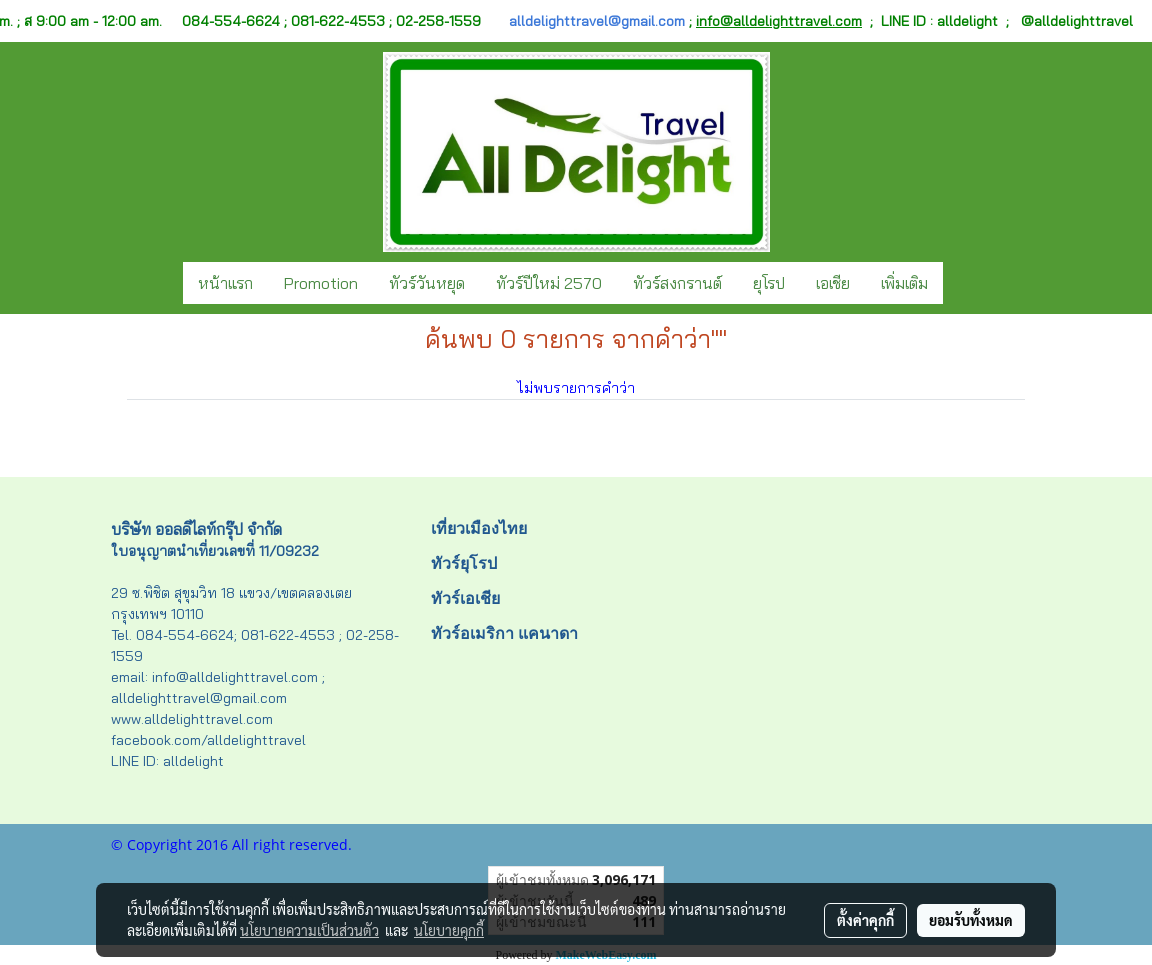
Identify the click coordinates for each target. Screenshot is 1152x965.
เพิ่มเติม (904, 283)
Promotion (321, 283)
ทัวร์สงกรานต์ (677, 283)
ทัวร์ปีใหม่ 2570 (549, 283)
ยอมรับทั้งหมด (971, 920)
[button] (961, 283)
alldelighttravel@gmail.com (597, 21)
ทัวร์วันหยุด (427, 283)
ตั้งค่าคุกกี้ (865, 920)
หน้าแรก (225, 283)
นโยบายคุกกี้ (449, 930)
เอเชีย (833, 283)
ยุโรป (769, 283)
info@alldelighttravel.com (779, 21)
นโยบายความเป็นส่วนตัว (309, 930)
